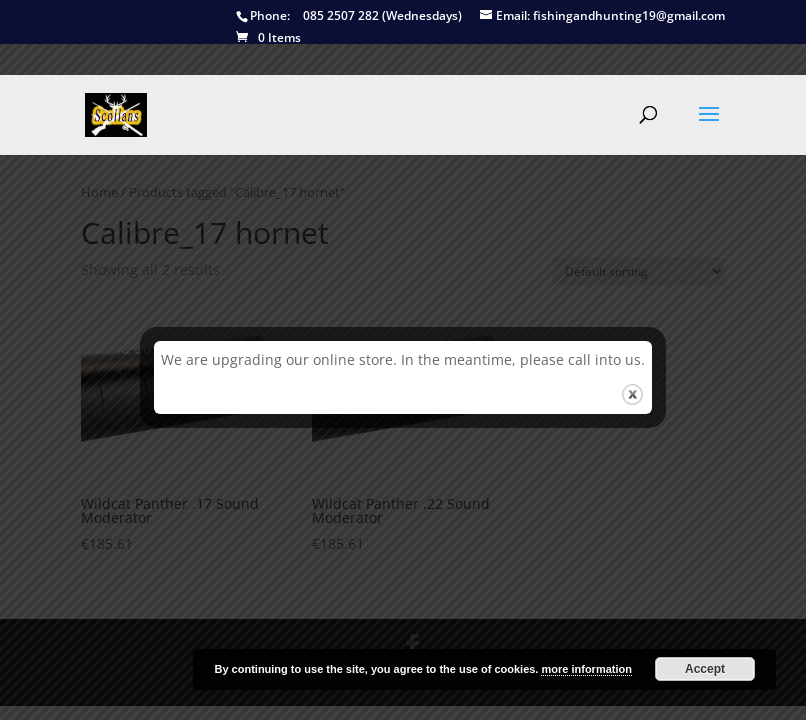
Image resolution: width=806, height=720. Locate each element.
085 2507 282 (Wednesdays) (349, 16)
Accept (705, 669)
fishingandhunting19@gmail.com (602, 16)
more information (586, 669)
